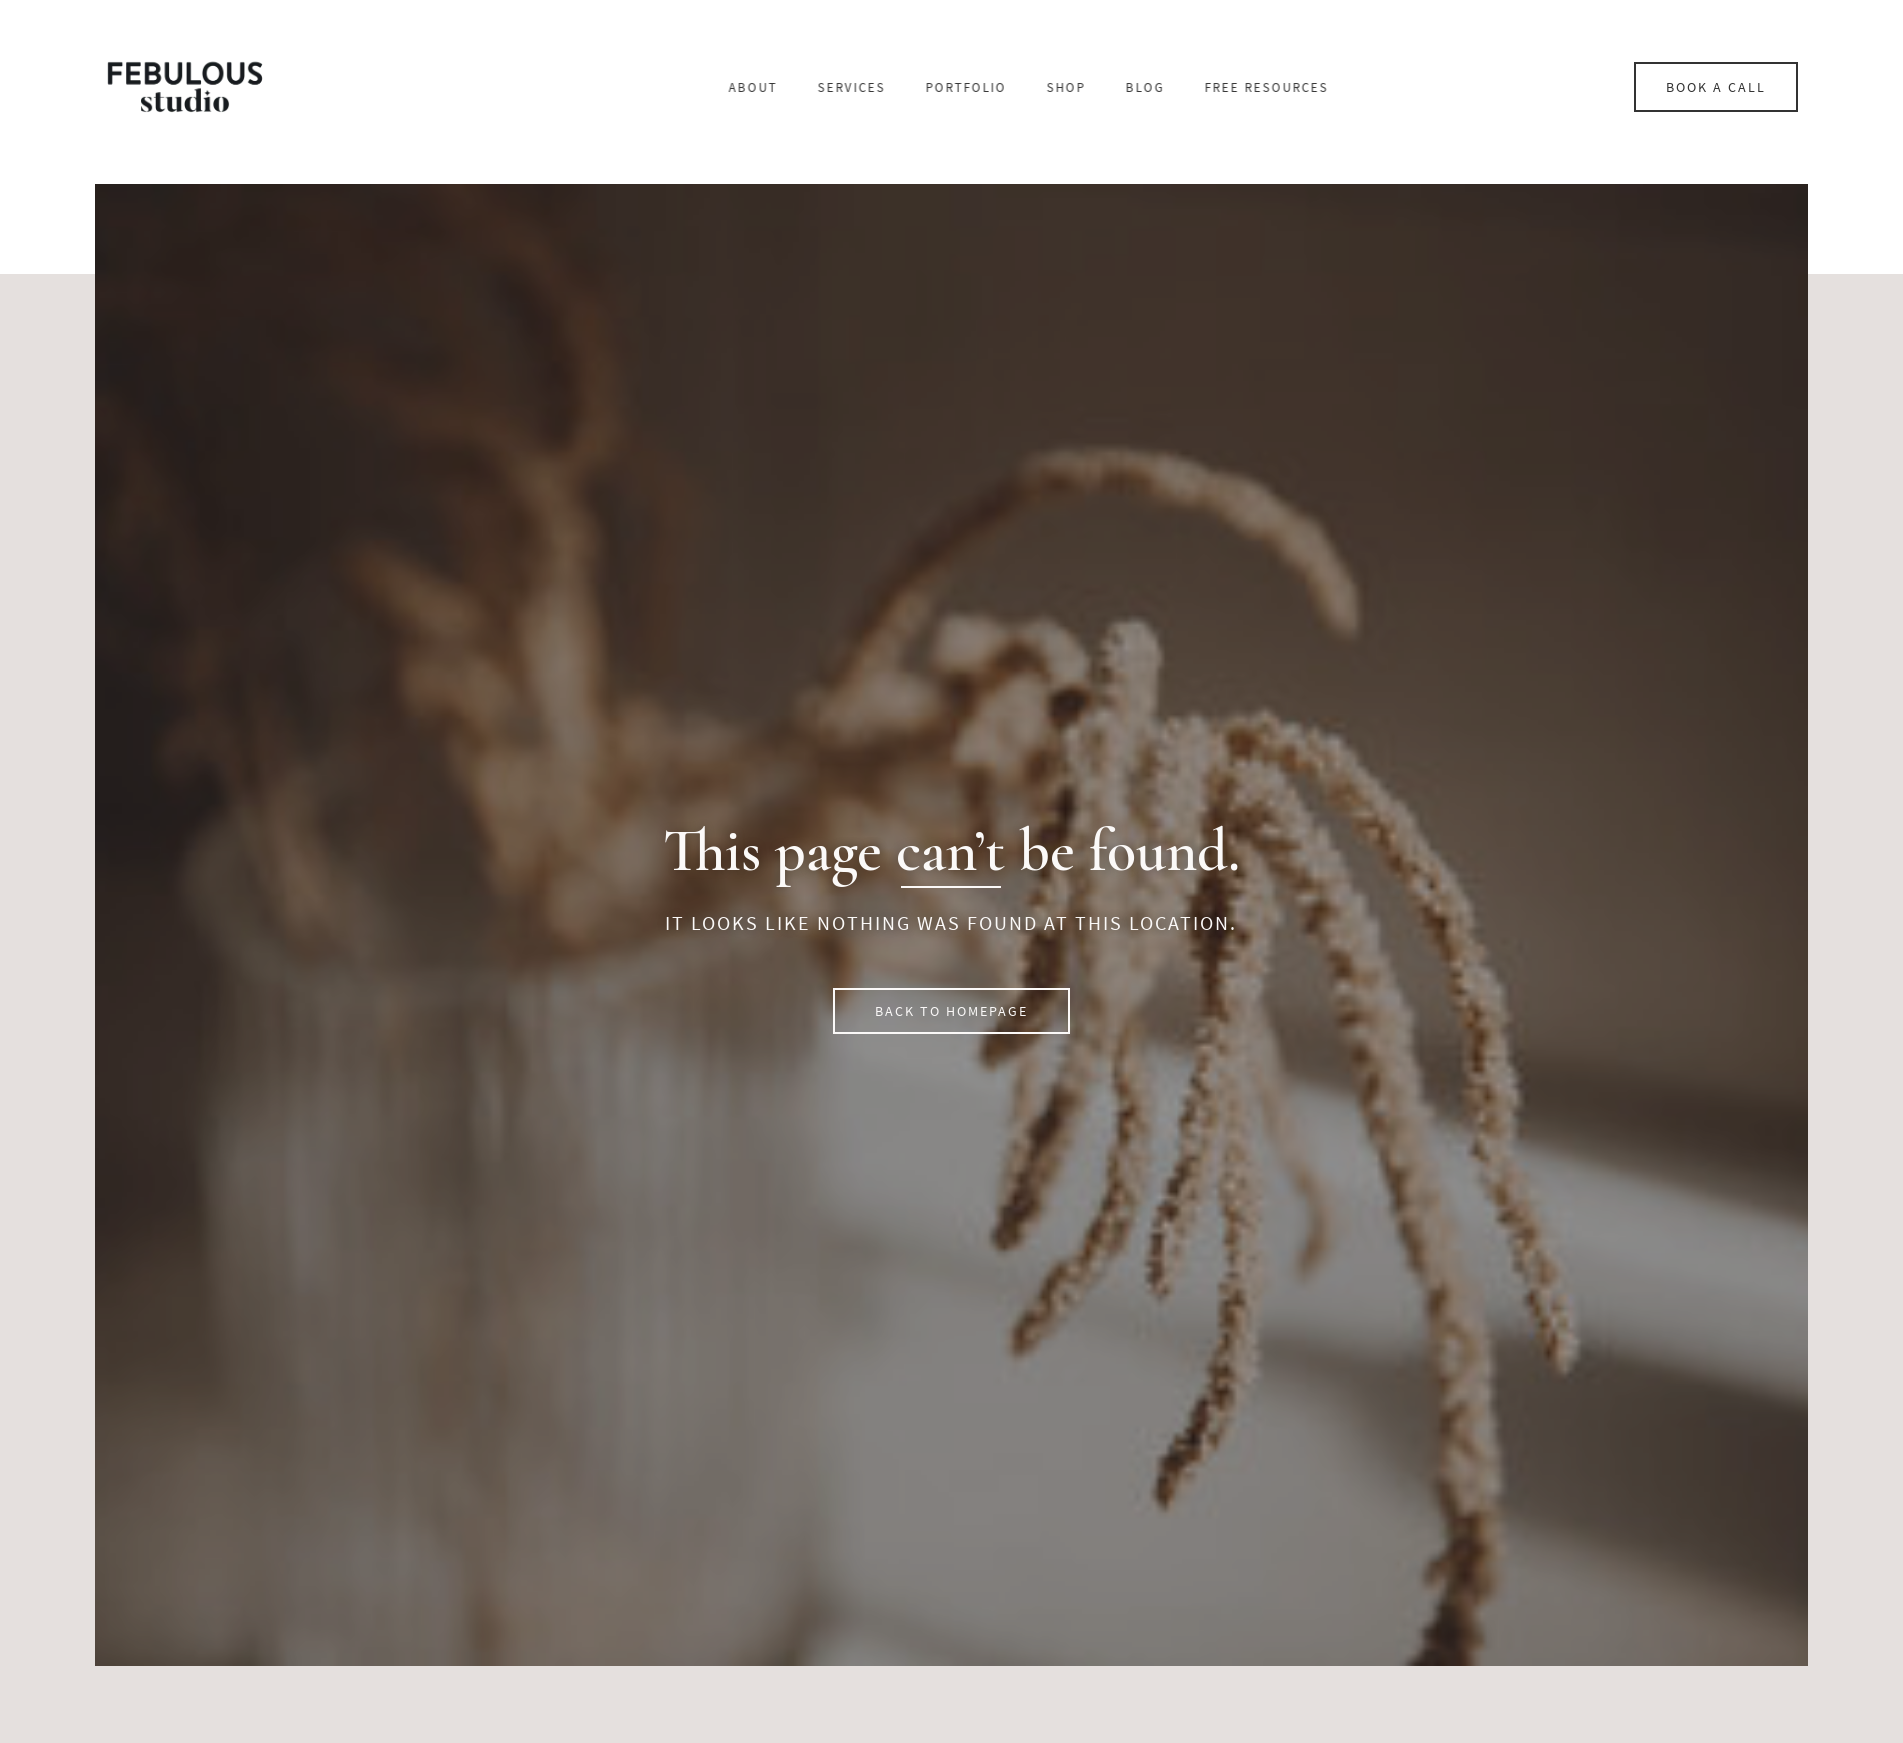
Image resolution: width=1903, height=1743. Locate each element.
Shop (1213, 87)
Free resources (1414, 87)
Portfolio (1113, 87)
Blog (1292, 87)
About (900, 87)
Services (999, 87)
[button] (951, 1011)
